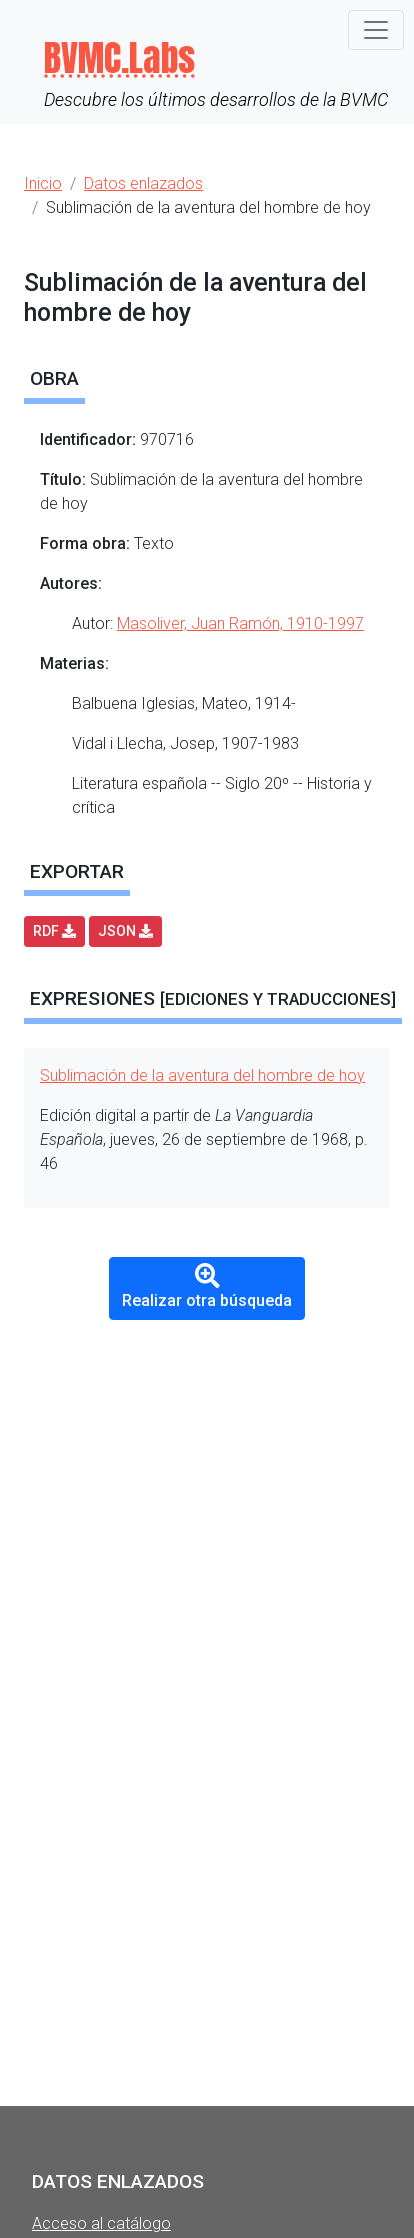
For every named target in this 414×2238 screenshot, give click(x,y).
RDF (54, 931)
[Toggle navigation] (376, 30)
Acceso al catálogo (101, 2223)
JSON (125, 931)
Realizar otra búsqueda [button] (207, 1287)
